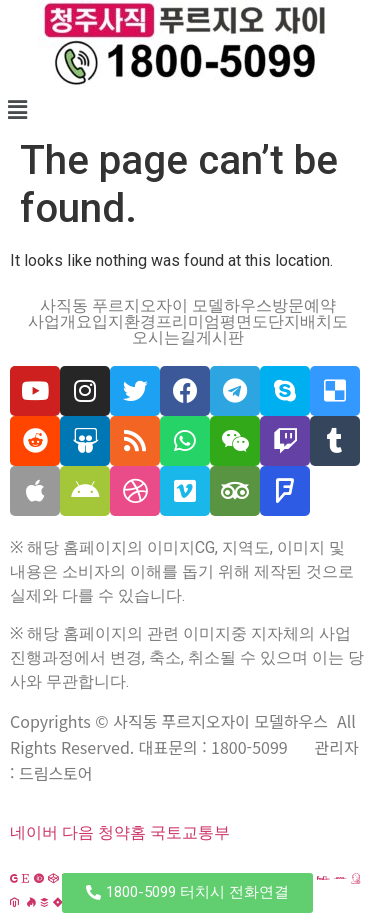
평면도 (244, 322)
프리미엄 (188, 322)
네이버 (34, 832)
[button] (187, 893)
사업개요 (60, 322)
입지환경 (124, 322)
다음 (78, 832)
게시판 (220, 338)
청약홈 (122, 832)
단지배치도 (308, 322)
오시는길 (164, 338)
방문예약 (304, 306)
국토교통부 (190, 832)
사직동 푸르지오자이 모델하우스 (156, 306)
